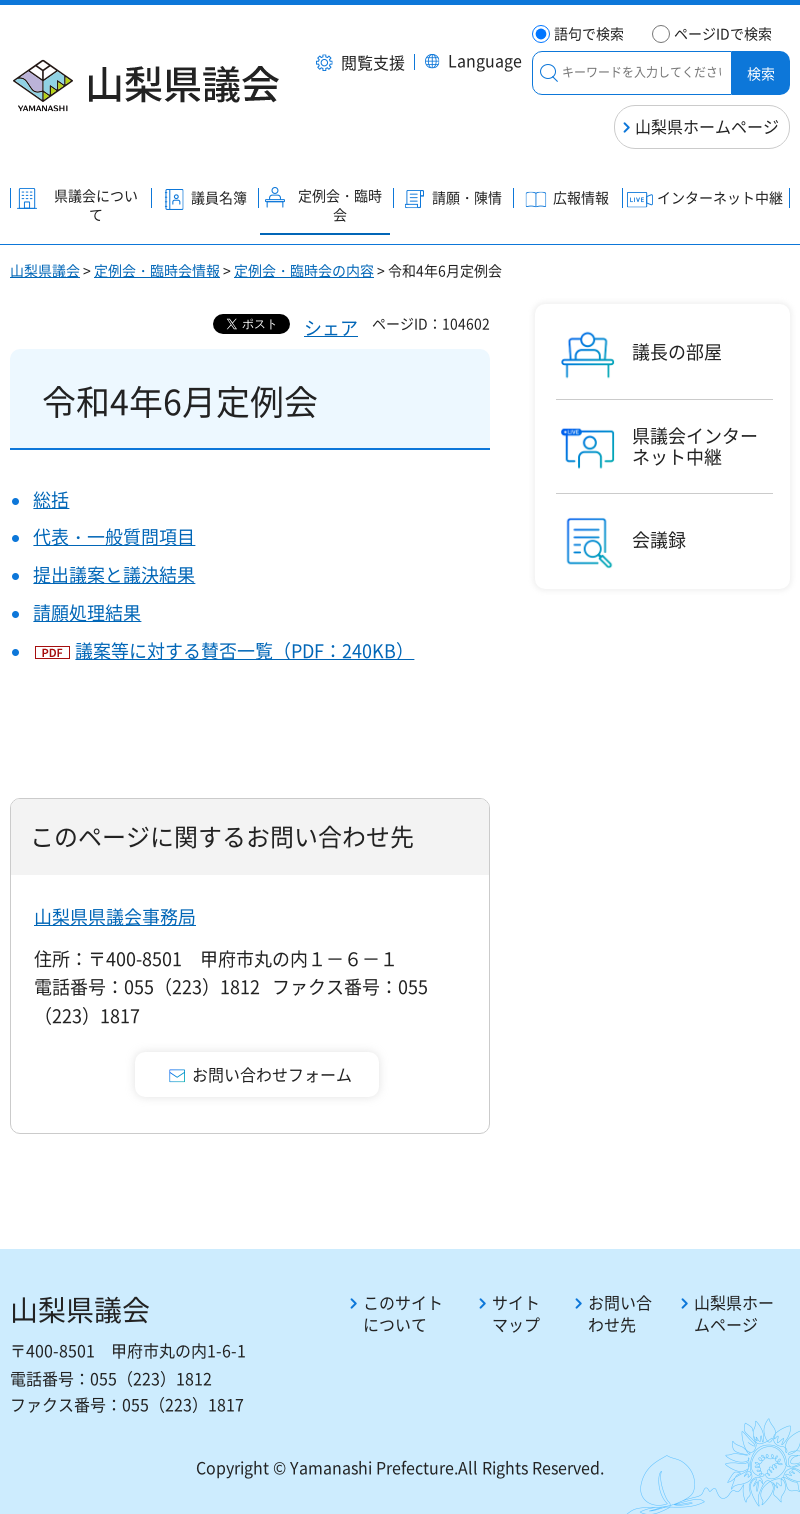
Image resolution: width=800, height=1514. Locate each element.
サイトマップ (516, 1313)
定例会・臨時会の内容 (304, 270)
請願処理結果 (87, 612)
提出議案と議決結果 (114, 574)
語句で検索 (589, 33)
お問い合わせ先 (620, 1313)
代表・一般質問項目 (114, 536)
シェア (331, 327)
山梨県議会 (45, 270)
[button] (360, 64)
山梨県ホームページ (707, 126)
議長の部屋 (677, 352)
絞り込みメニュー (549, 73)
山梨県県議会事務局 (115, 916)
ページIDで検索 (723, 33)
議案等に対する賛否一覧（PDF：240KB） (244, 650)
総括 (51, 499)
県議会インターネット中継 (695, 446)
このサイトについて (403, 1313)
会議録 (659, 540)
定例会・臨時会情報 (157, 270)
